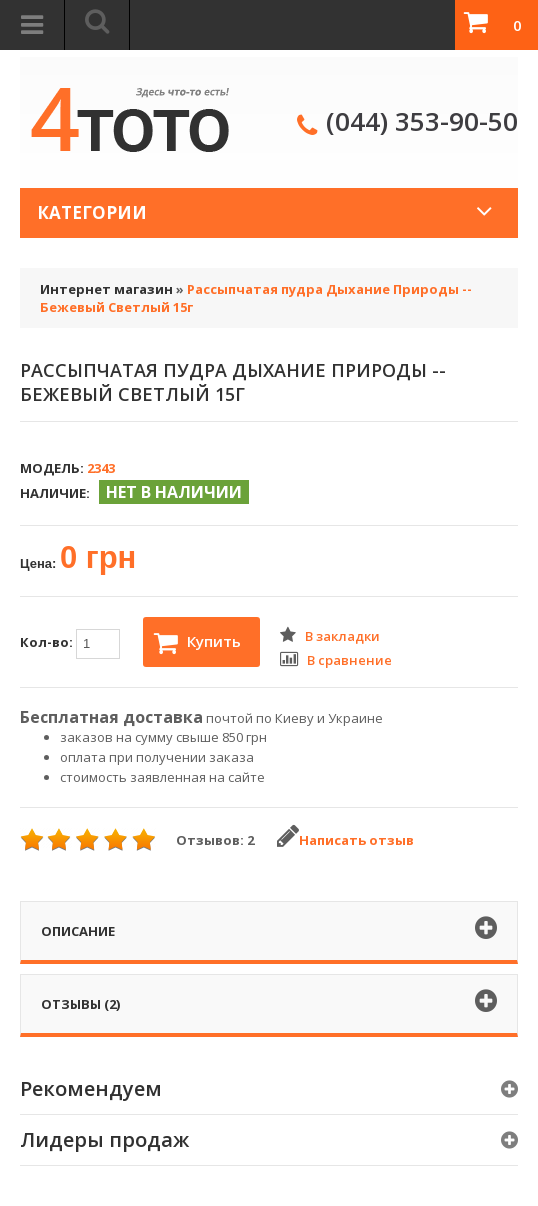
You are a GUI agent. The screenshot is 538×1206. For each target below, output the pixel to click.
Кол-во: (70, 644)
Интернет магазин (106, 289)
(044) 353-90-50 (422, 121)
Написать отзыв (345, 840)
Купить (197, 643)
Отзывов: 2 (215, 840)
